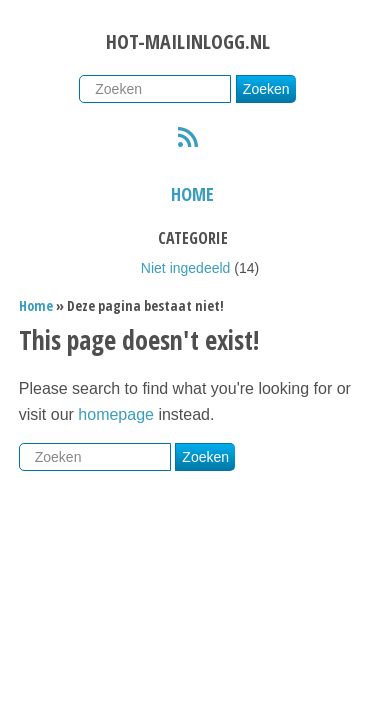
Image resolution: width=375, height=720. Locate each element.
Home (192, 194)
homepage (116, 414)
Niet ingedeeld (186, 268)
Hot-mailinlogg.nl (188, 41)
